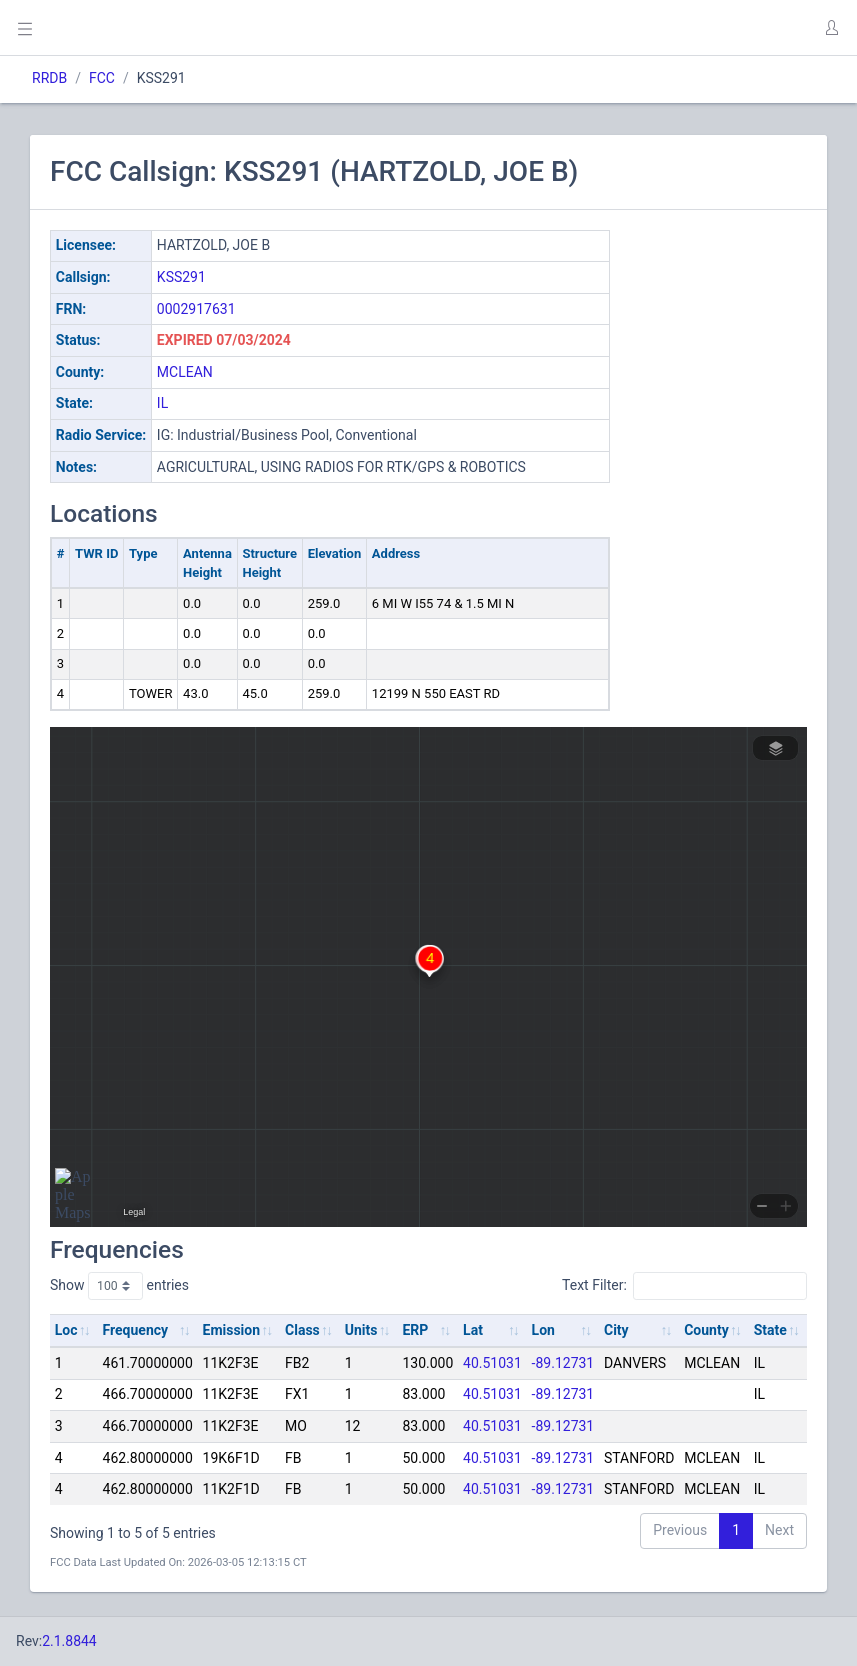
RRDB (49, 78)
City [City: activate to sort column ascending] (616, 1330)
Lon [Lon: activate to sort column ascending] (543, 1330)
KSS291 (181, 277)
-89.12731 (563, 1363)
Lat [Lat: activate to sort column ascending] (473, 1330)
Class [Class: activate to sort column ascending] (302, 1330)
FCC (102, 78)
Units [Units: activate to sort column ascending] (361, 1330)
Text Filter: (684, 1286)
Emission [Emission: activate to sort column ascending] (232, 1330)
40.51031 (492, 1363)
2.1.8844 (69, 1641)
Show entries (119, 1286)
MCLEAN (185, 372)
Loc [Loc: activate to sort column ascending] (66, 1330)
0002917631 (196, 309)
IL (162, 403)
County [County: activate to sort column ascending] (706, 1330)
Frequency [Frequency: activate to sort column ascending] (136, 1330)
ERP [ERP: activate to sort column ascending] (415, 1330)
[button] (831, 28)
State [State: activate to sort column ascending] (770, 1330)
